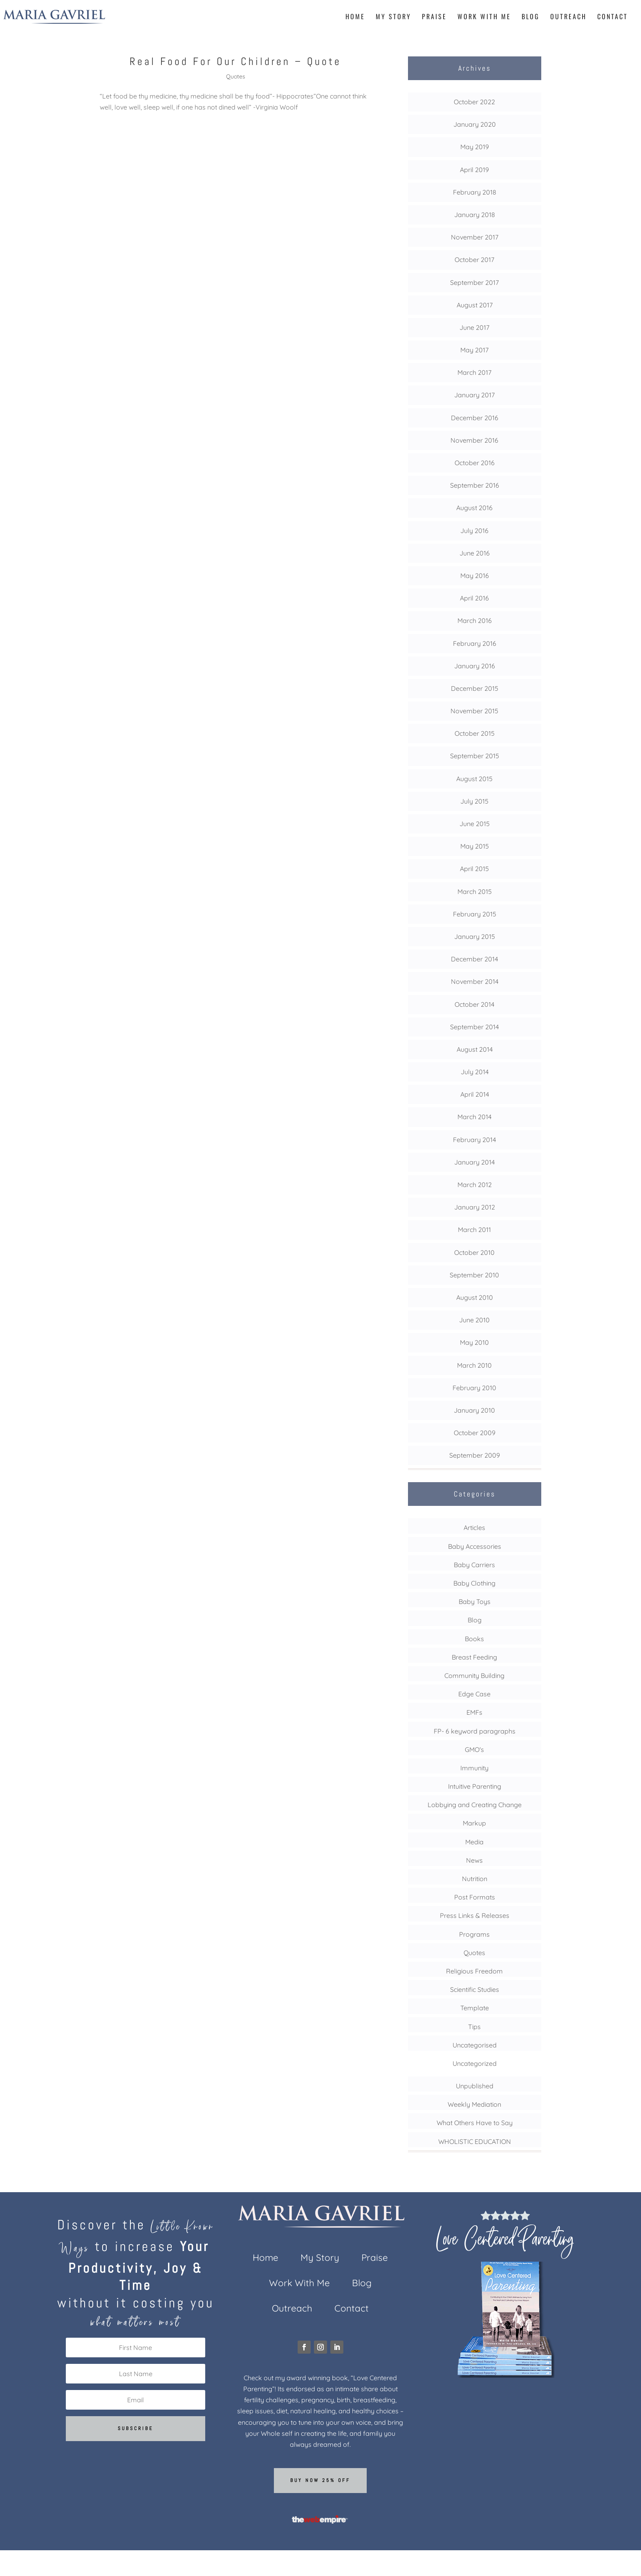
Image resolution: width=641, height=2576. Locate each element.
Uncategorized (475, 2063)
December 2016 (474, 418)
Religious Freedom (474, 1971)
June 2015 (474, 824)
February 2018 (474, 192)
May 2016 (474, 575)
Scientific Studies (474, 1989)
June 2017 (474, 327)
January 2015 (474, 936)
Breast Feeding (474, 1657)
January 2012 (474, 1207)
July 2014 (475, 1072)
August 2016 (474, 508)
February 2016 (474, 643)
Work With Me (484, 17)
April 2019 (474, 170)
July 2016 (474, 530)
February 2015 (474, 914)
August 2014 (475, 1049)
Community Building (474, 1675)
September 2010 (474, 1275)
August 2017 (475, 305)
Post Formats (474, 1897)
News (474, 1860)
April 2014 (474, 1094)
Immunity (474, 1768)
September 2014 (474, 1027)
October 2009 (474, 1433)
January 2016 (474, 666)
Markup (474, 1823)
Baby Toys (475, 1601)
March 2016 (474, 620)
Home (355, 17)
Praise (434, 17)
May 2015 (474, 846)
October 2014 (474, 1004)
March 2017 (474, 372)
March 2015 (474, 891)
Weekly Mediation (474, 2104)
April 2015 (474, 869)
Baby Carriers (474, 1565)
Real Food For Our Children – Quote (235, 61)
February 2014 (474, 1140)
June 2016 (474, 553)
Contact (612, 17)
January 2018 (474, 215)
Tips (474, 2027)
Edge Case (474, 1694)
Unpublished (474, 2086)
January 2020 (474, 124)
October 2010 (474, 1252)
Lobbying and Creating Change (475, 1805)
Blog (531, 17)
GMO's (474, 1749)
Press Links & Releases (474, 1915)
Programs (474, 1934)
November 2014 (474, 981)
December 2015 (474, 688)
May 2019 (474, 147)
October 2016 (475, 463)
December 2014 (474, 959)
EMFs (474, 1712)
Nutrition (474, 1879)
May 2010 (474, 1342)
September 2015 (474, 756)
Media (474, 1842)
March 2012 (474, 1184)
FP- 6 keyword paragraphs (474, 1731)
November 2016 (474, 440)
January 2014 (474, 1162)
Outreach (568, 17)
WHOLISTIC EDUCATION (474, 2141)
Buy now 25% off (320, 2480)
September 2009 (474, 1455)
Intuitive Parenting (474, 1786)
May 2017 (474, 350)
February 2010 (474, 1388)
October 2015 (475, 733)
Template (474, 2008)
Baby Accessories (474, 1546)
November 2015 (474, 711)
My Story (393, 17)
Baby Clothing (474, 1583)
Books (474, 1639)
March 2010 (474, 1365)
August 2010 (474, 1297)
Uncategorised (475, 2045)
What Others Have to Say (475, 2123)
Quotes (235, 76)
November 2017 (474, 237)
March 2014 (474, 1117)
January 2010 (474, 1410)
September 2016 (474, 485)
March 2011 (474, 1229)
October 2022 (474, 102)
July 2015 (474, 801)
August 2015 (474, 779)
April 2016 (474, 598)
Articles (474, 1527)
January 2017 (474, 395)
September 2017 (474, 282)
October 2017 (474, 259)
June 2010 (474, 1320)
